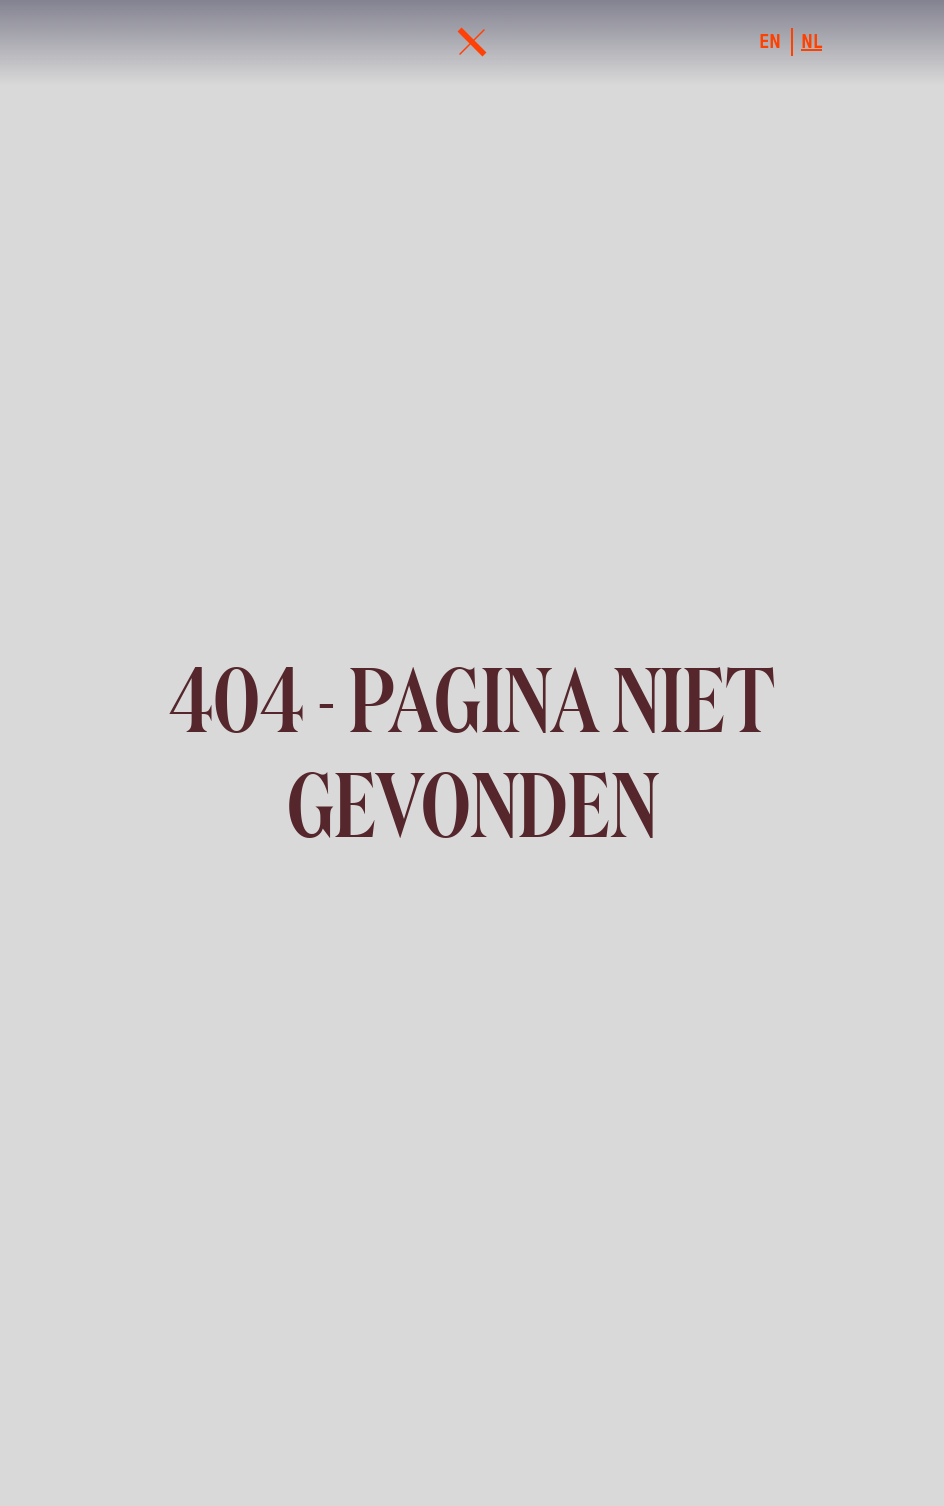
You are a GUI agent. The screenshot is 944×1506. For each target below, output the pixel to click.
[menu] (472, 42)
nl (811, 42)
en (770, 42)
